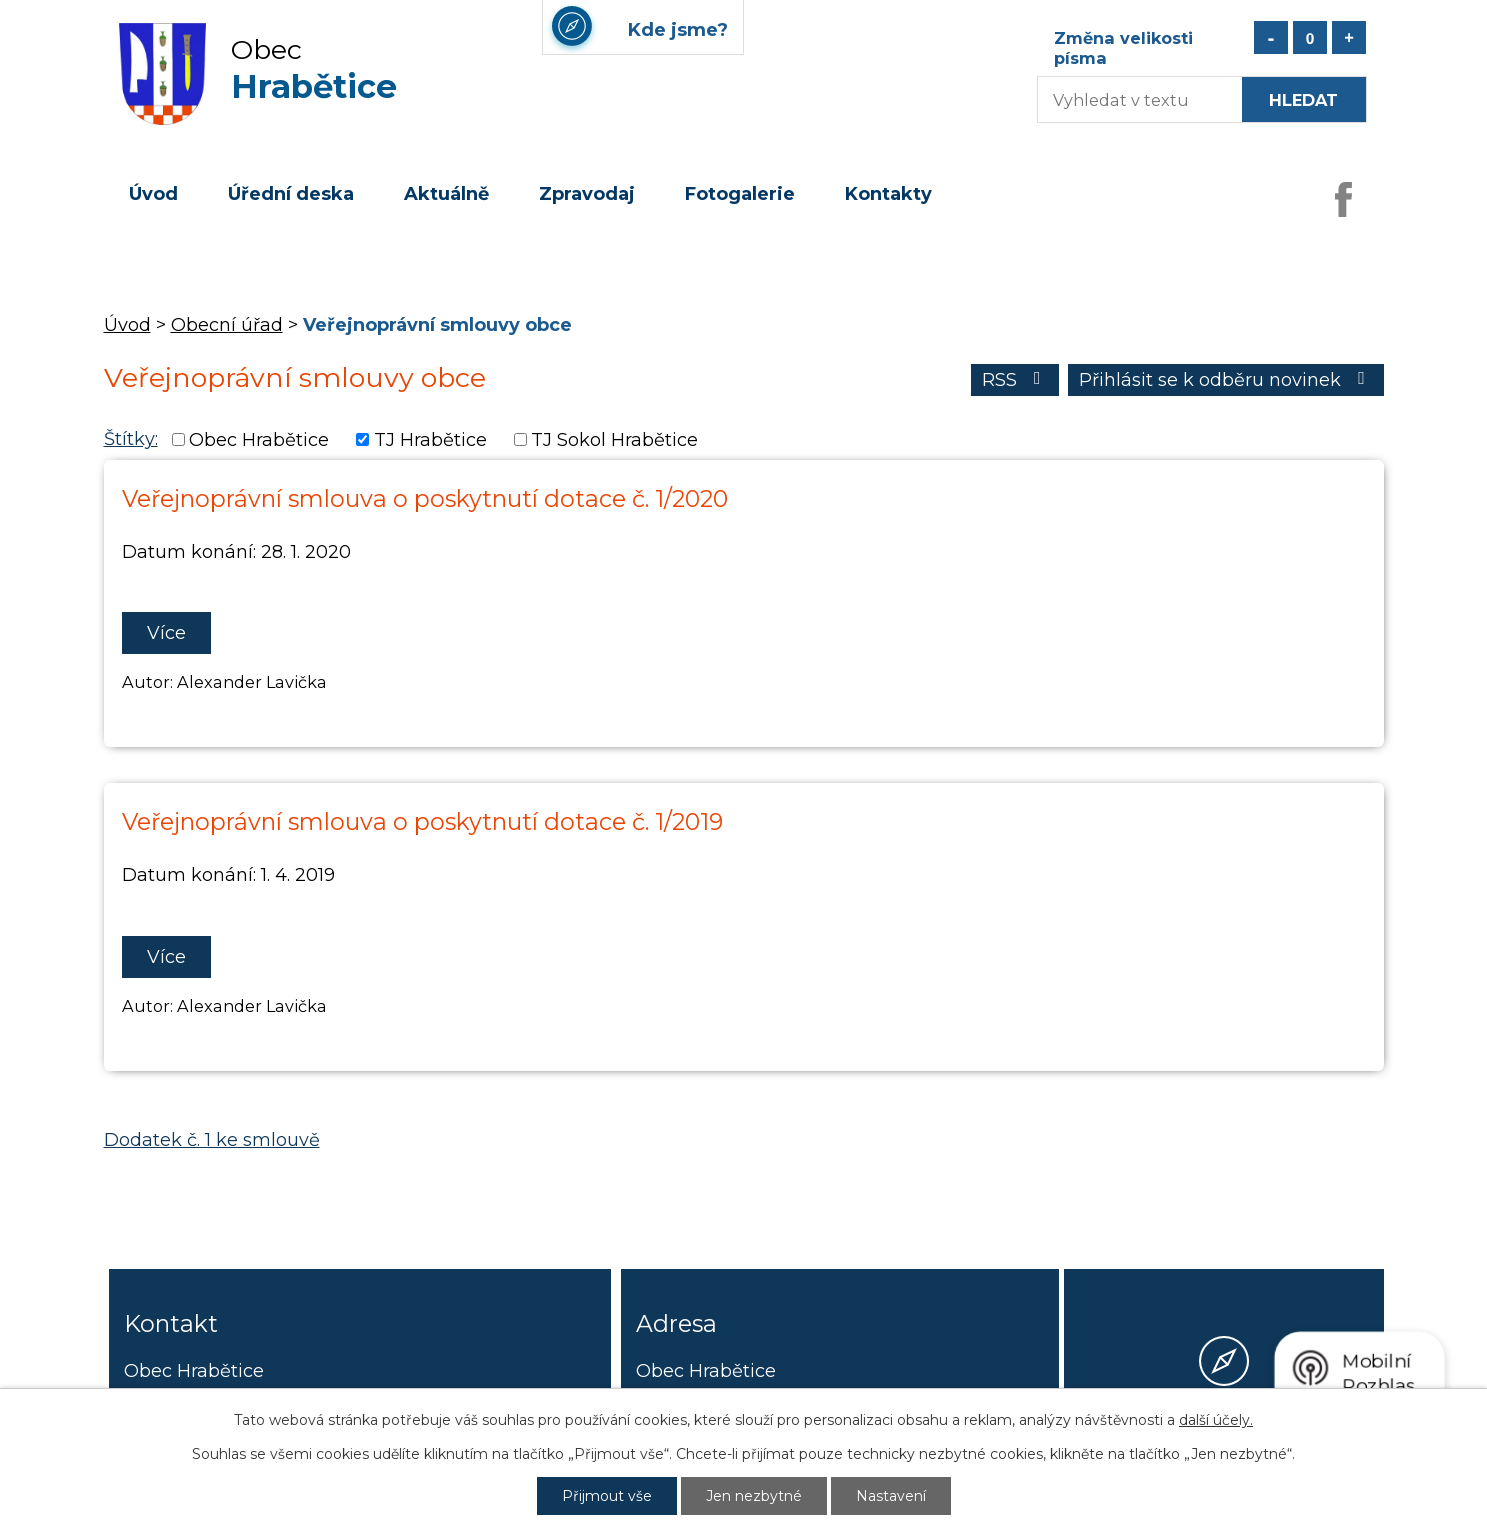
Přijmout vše (607, 1496)
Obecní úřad (227, 325)
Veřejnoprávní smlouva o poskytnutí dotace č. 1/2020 (425, 498)
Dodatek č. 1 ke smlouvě (212, 1140)
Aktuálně (446, 194)
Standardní (1310, 37)
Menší (1271, 37)
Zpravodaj (587, 194)
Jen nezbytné (754, 1496)
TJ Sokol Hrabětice (614, 440)
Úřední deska (291, 194)
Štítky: (131, 439)
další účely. (1216, 1420)
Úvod (153, 194)
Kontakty (888, 194)
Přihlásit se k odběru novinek (1226, 380)
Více (166, 633)
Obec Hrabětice (259, 440)
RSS (1015, 380)
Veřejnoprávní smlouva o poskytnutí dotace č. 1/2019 (422, 821)
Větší (1349, 37)
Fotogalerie (740, 194)
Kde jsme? (1224, 1434)
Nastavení (891, 1496)
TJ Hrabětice (430, 440)
